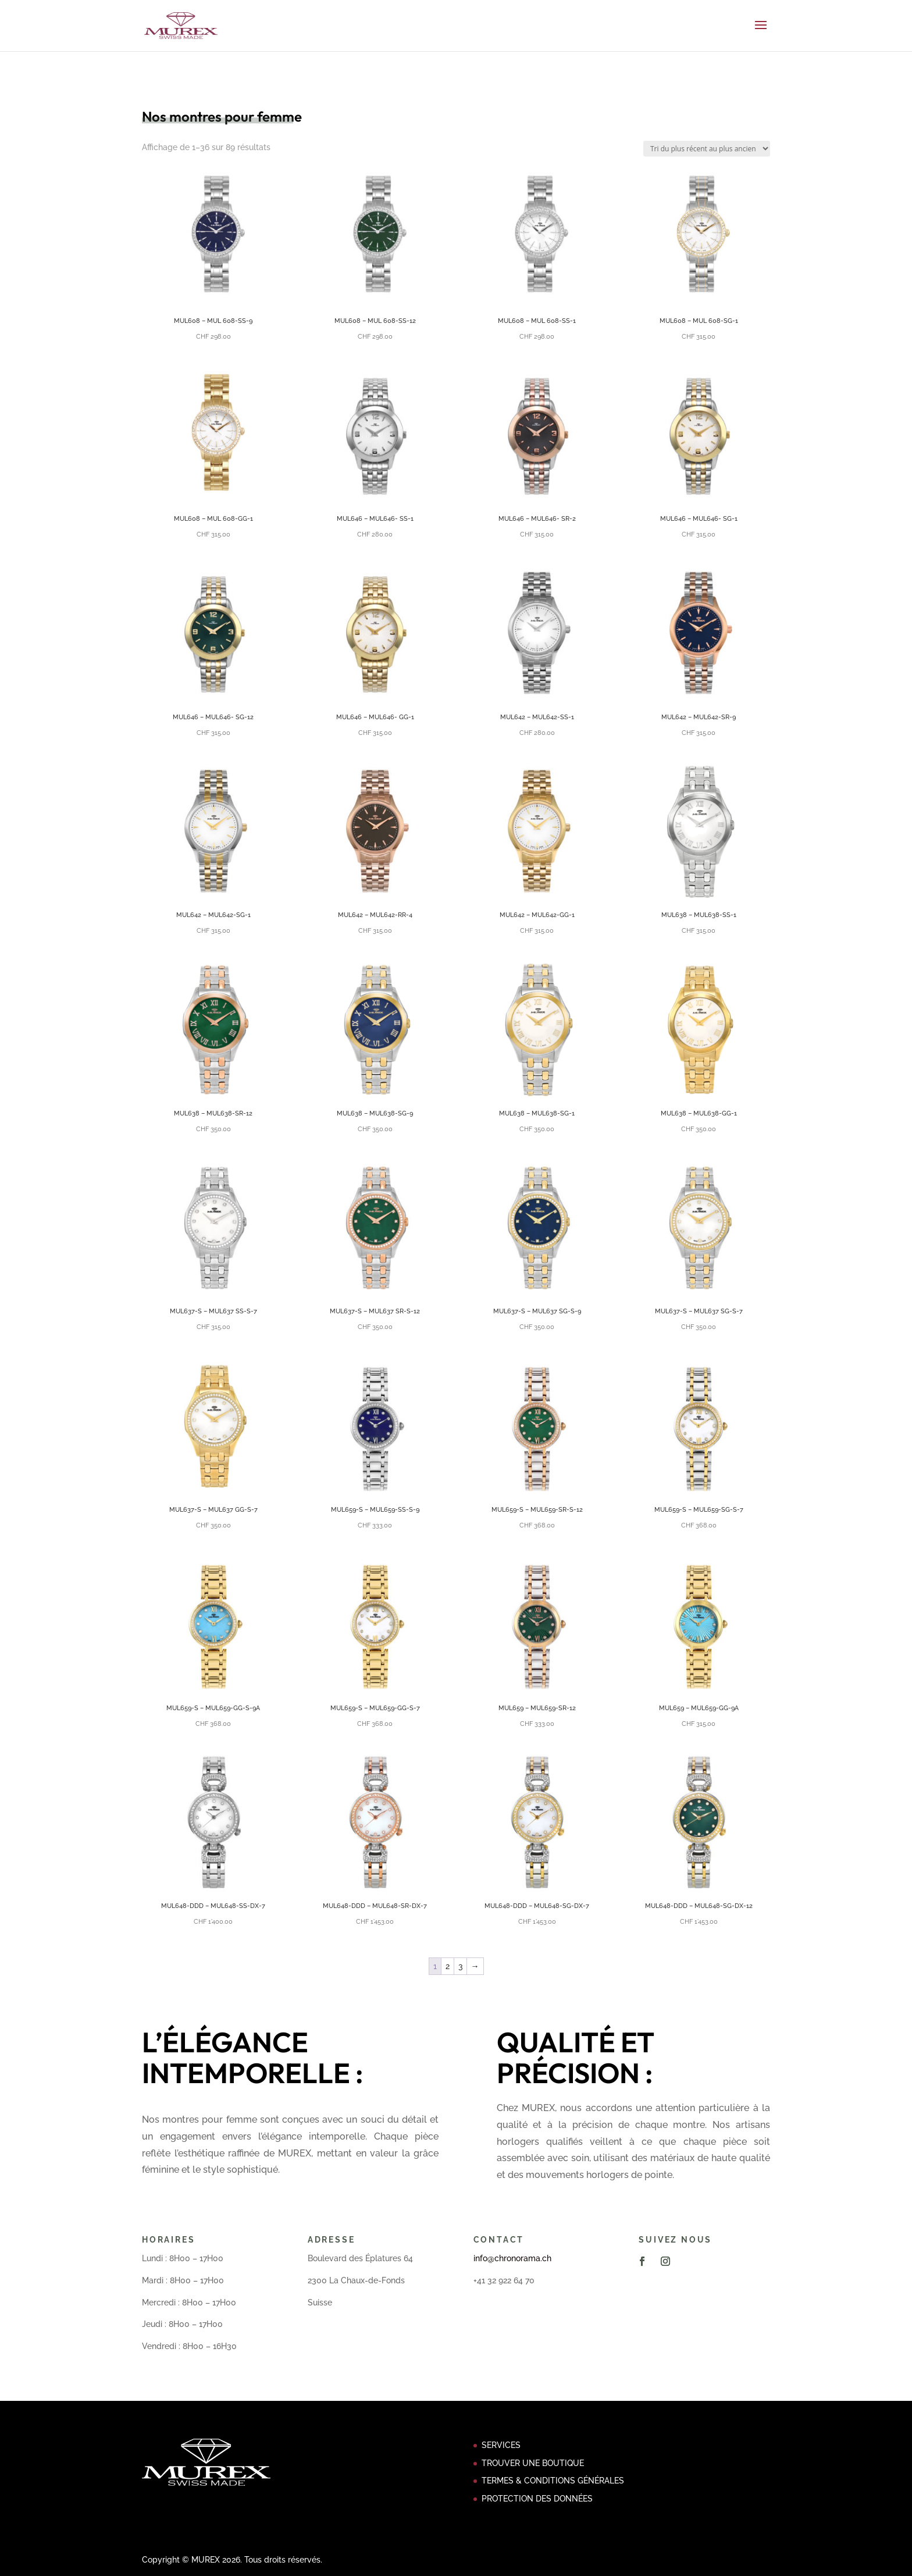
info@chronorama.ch (512, 2258)
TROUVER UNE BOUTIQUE (533, 2463)
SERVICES (501, 2445)
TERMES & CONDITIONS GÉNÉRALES (553, 2480)
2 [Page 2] (448, 1966)
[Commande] (706, 149)
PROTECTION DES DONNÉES (537, 2498)
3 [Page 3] (460, 1966)
